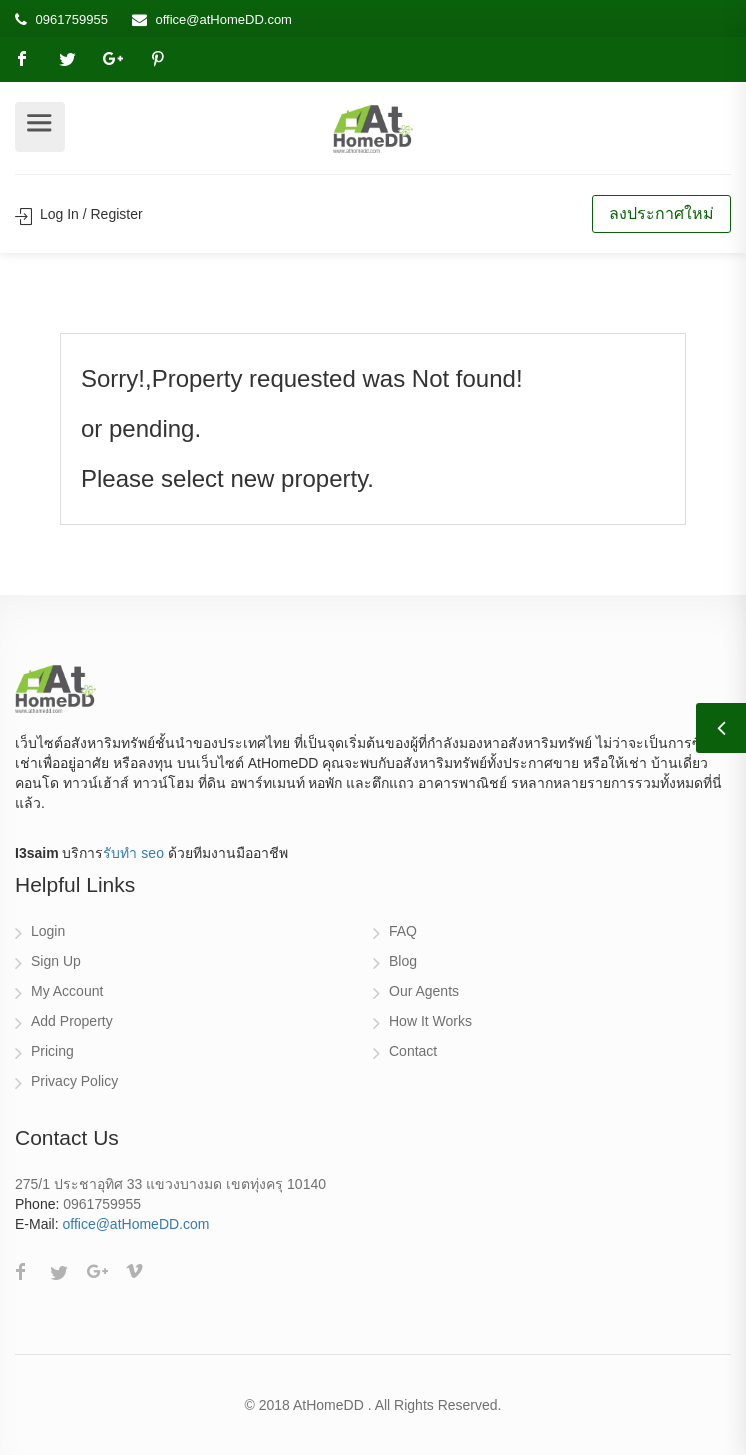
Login (48, 931)
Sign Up (56, 961)
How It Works (430, 1021)
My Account (67, 991)
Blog (403, 961)
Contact (413, 1051)
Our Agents (424, 991)
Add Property (72, 1021)
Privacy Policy (74, 1081)
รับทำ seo (133, 853)
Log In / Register (79, 214)
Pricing (52, 1051)
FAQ (403, 931)
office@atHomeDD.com (223, 19)
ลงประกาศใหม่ (661, 213)
